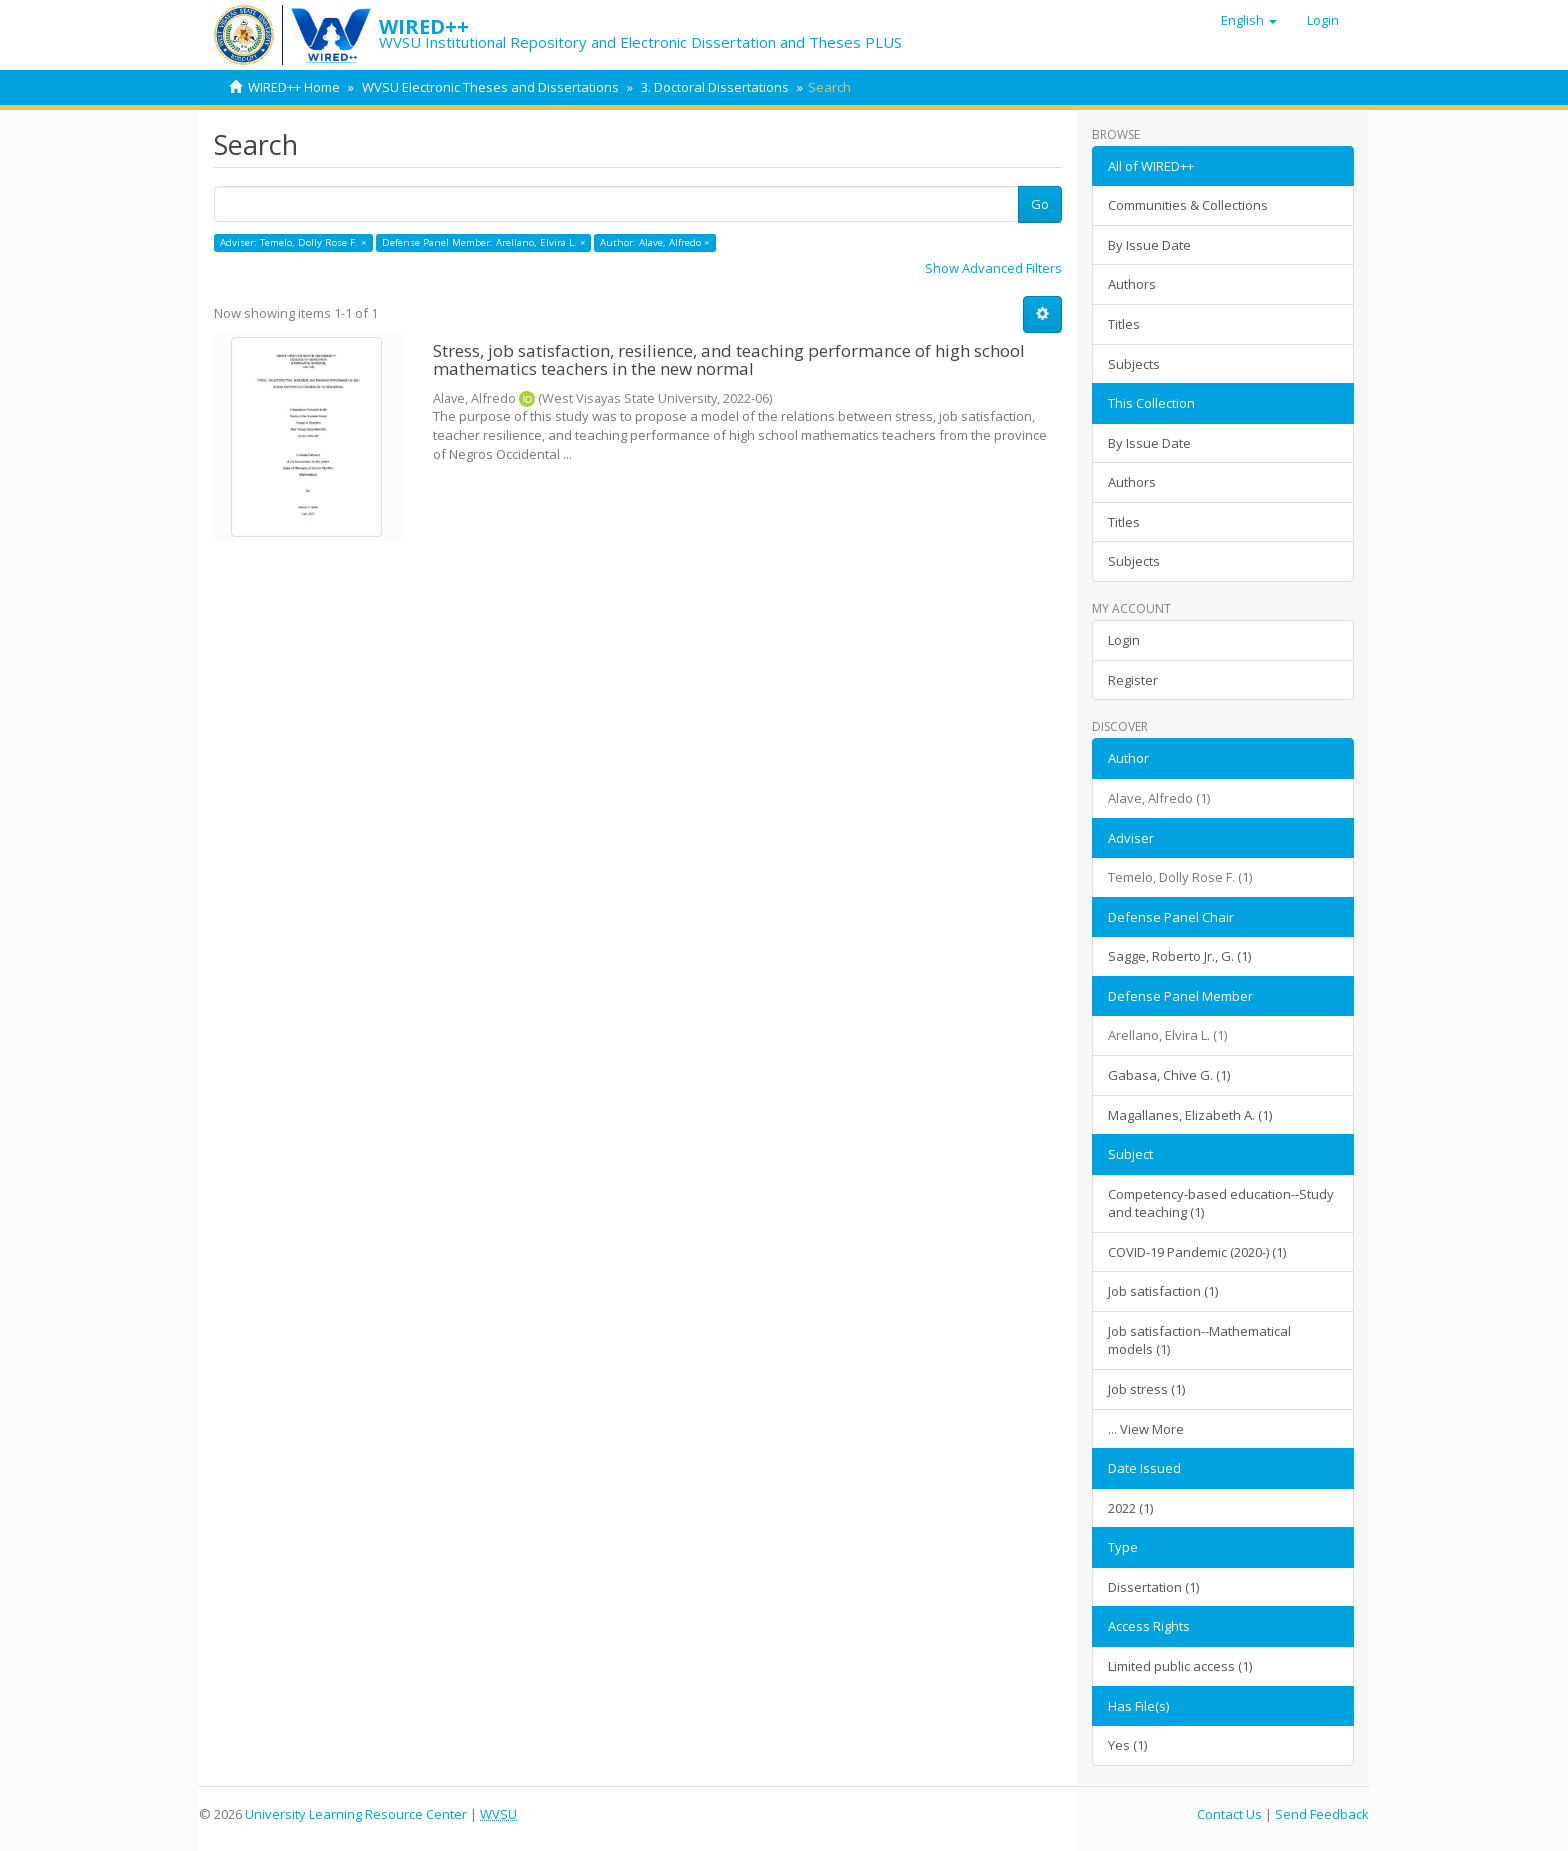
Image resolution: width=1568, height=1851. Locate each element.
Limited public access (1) (1180, 1666)
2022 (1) (1130, 1508)
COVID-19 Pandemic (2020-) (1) (1197, 1252)
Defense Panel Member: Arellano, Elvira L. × (484, 242)
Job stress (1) (1146, 1389)
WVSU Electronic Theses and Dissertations (490, 87)
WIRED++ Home (294, 87)
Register (1133, 680)
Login (1124, 640)
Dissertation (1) (1153, 1587)
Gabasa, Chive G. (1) (1169, 1075)
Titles (1124, 324)
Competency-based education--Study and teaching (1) (1221, 1203)
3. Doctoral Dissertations (715, 87)
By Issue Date (1149, 245)
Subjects (1134, 364)
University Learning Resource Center (356, 1814)
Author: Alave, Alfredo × (655, 242)
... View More (1146, 1429)
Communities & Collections (1188, 205)
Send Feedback (1322, 1814)
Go (1040, 204)
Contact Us (1229, 1814)
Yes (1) (1127, 1745)
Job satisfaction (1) (1163, 1291)
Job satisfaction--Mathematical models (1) (1199, 1340)
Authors (1132, 284)
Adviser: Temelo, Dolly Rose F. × (293, 242)
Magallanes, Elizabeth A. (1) (1190, 1115)
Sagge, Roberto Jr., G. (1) (1179, 956)
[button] (1249, 20)
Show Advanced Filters (993, 268)
